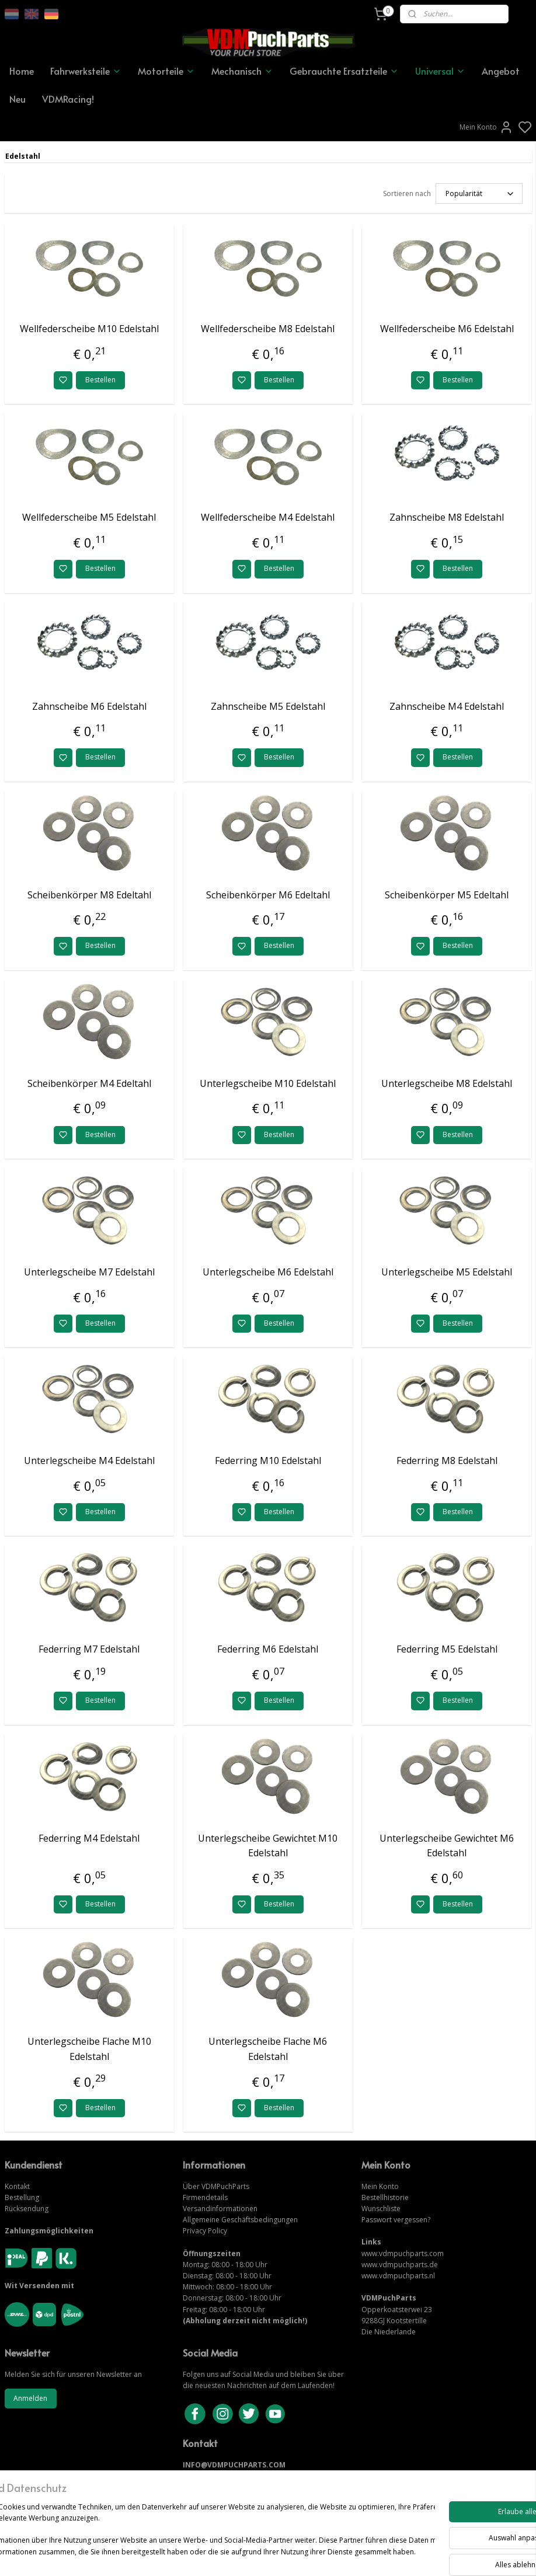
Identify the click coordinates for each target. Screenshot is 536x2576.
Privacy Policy (205, 2231)
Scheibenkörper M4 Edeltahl (89, 1083)
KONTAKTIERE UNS (216, 2476)
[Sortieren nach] (479, 193)
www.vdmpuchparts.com (402, 2253)
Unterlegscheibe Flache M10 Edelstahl (89, 2049)
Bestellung (22, 2197)
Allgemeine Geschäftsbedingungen (240, 2220)
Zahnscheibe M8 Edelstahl (446, 517)
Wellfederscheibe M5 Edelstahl (89, 517)
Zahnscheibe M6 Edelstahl (89, 706)
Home (21, 70)
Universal (440, 70)
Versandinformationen (220, 2209)
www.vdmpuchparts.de (399, 2265)
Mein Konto (486, 127)
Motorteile (166, 70)
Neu (17, 98)
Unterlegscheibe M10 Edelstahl (268, 1083)
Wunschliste (381, 2209)
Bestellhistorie (385, 2197)
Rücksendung (26, 2209)
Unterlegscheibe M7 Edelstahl (89, 1272)
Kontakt (17, 2186)
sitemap (308, 2554)
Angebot (501, 70)
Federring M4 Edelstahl (89, 1838)
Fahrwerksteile (85, 70)
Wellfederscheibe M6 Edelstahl (447, 328)
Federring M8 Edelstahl (446, 1460)
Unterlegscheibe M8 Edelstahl (446, 1083)
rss (332, 2554)
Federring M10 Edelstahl (268, 1460)
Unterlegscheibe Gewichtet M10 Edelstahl (267, 1846)
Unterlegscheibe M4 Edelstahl (89, 1460)
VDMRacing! (68, 98)
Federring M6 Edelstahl (267, 1649)
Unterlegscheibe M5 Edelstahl (446, 1272)
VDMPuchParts (224, 2186)
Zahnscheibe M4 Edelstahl (446, 706)
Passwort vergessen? (395, 2220)
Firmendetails (205, 2197)
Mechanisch (242, 70)
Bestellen (100, 380)
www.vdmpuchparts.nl (398, 2276)
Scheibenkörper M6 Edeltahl (268, 894)
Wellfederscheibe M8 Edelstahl (268, 328)
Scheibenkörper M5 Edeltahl (447, 894)
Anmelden (30, 2398)
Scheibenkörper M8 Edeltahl (89, 894)
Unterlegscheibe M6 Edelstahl (268, 1272)
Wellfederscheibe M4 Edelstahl (268, 517)
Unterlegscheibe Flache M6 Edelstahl (267, 2049)
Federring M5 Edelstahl (446, 1649)
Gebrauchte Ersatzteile (344, 70)
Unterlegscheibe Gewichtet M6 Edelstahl (447, 1846)
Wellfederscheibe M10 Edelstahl (89, 328)
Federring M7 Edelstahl (89, 1649)
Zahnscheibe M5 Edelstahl (268, 706)
